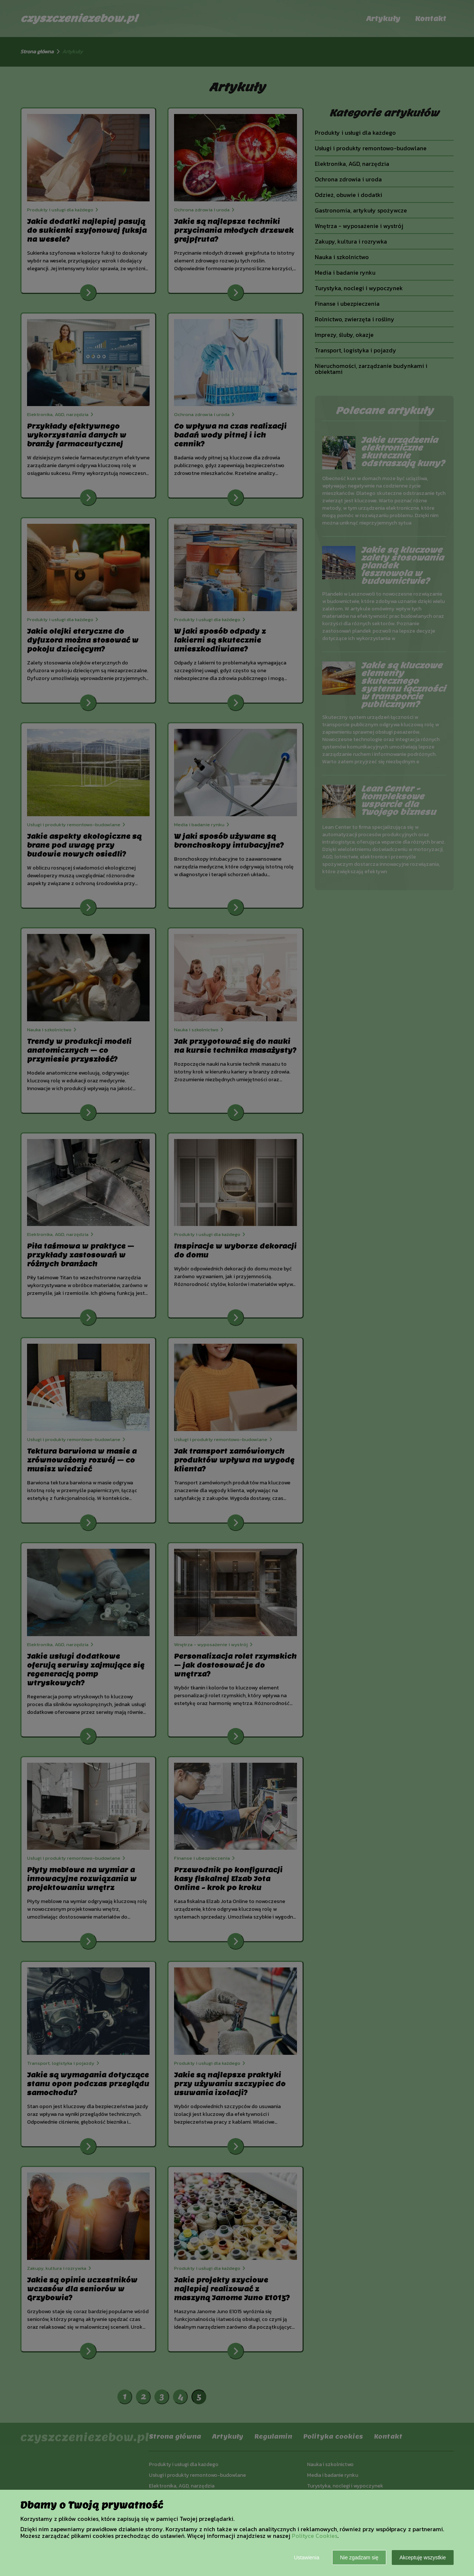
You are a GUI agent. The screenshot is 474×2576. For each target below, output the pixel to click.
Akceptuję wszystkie (423, 2557)
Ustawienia (306, 2557)
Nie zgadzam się (359, 2557)
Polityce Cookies (314, 2535)
